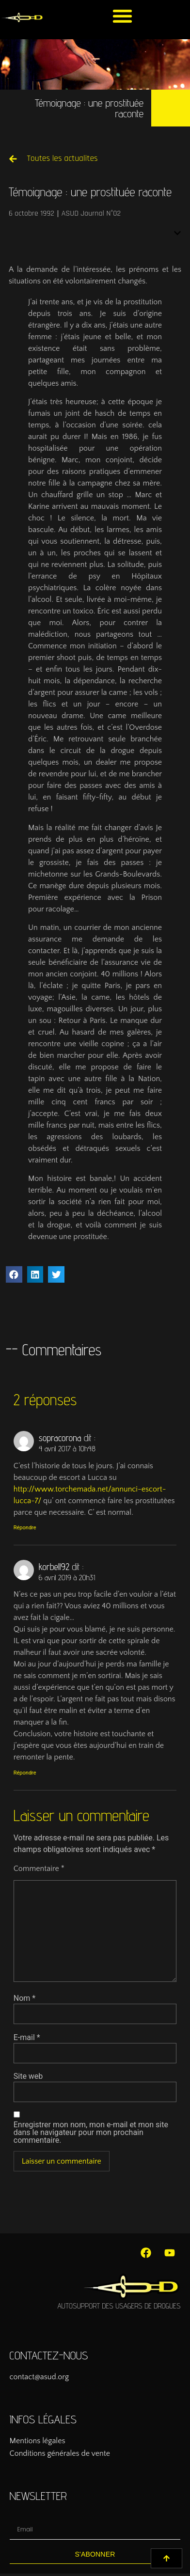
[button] (122, 15)
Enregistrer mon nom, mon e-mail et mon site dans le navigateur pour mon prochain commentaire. (91, 2132)
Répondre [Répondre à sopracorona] (25, 1527)
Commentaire (39, 1868)
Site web (28, 2076)
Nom (24, 1998)
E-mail (27, 2038)
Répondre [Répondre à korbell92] (25, 1773)
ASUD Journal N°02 (91, 213)
